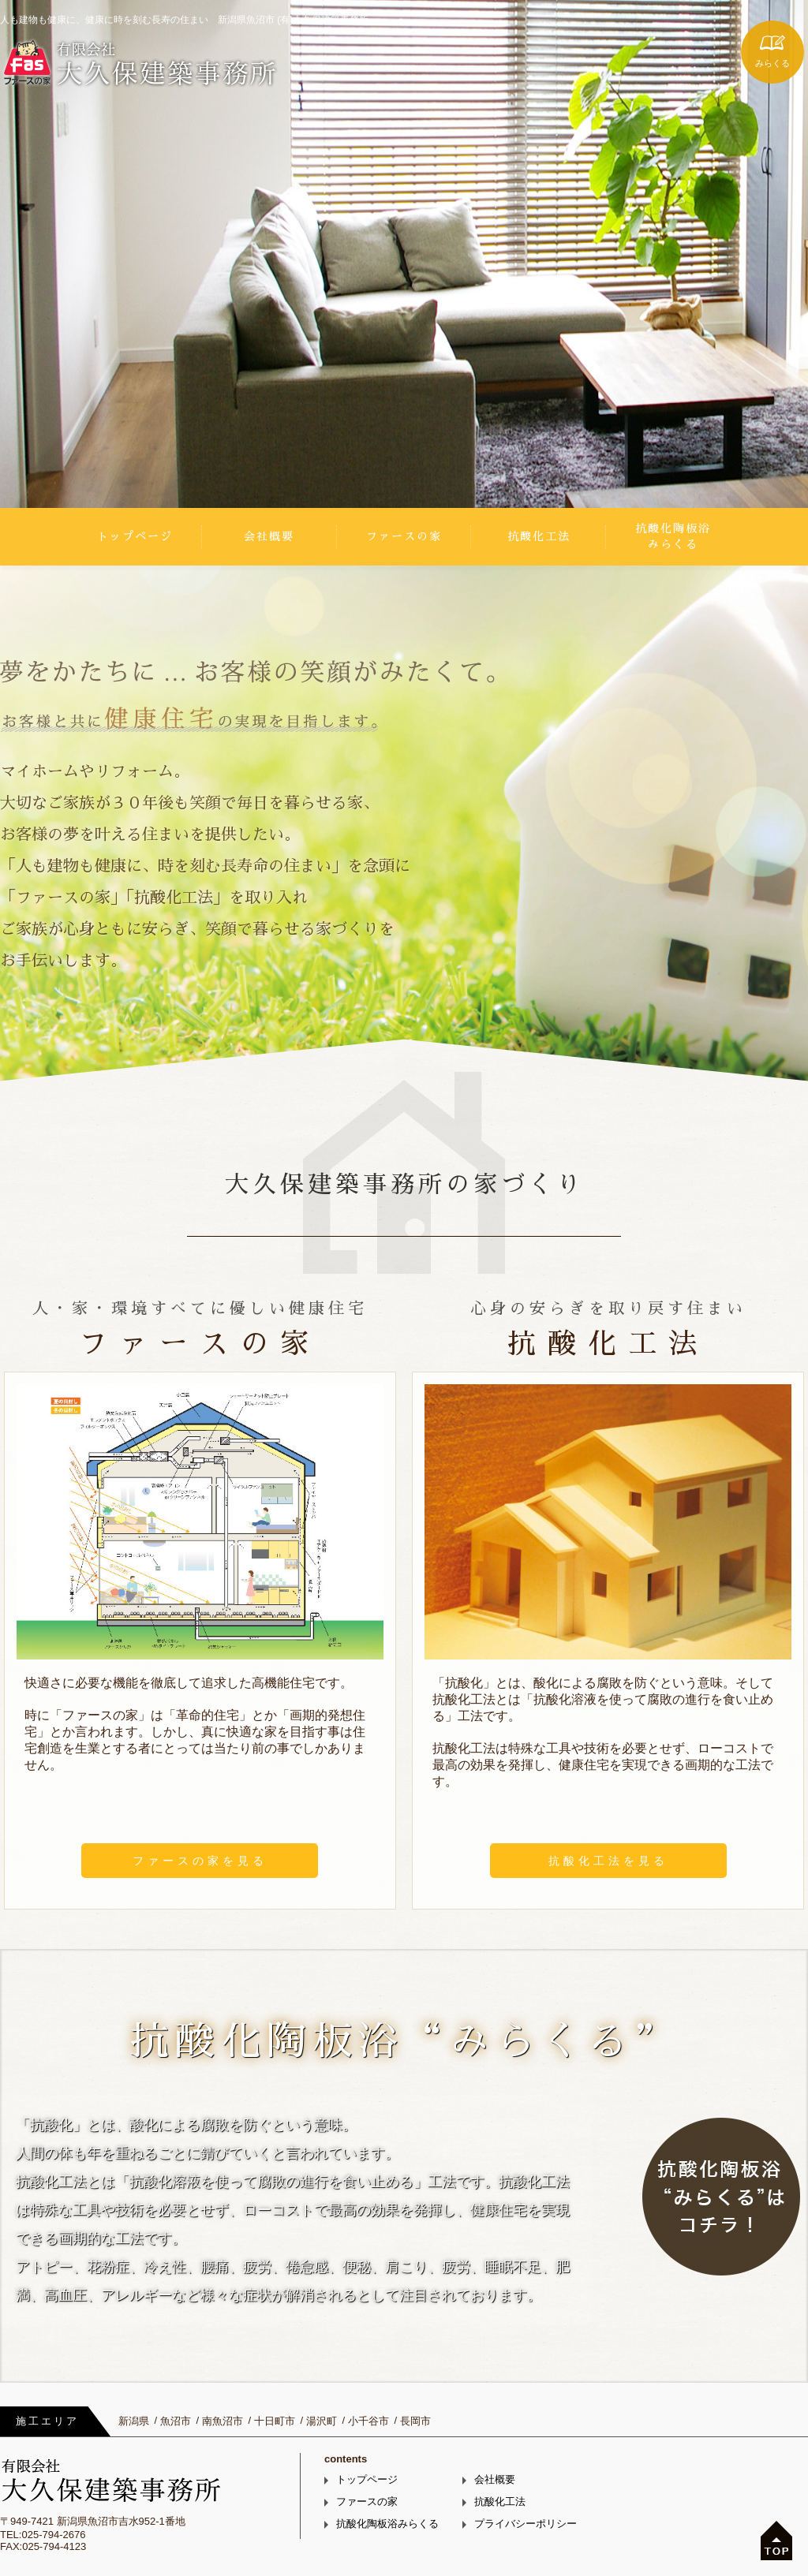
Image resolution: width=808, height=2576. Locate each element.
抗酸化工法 (538, 536)
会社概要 (269, 536)
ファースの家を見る (200, 1860)
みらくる (772, 63)
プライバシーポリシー (525, 2523)
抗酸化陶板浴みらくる (673, 536)
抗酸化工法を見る (608, 1860)
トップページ (135, 536)
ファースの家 (404, 536)
